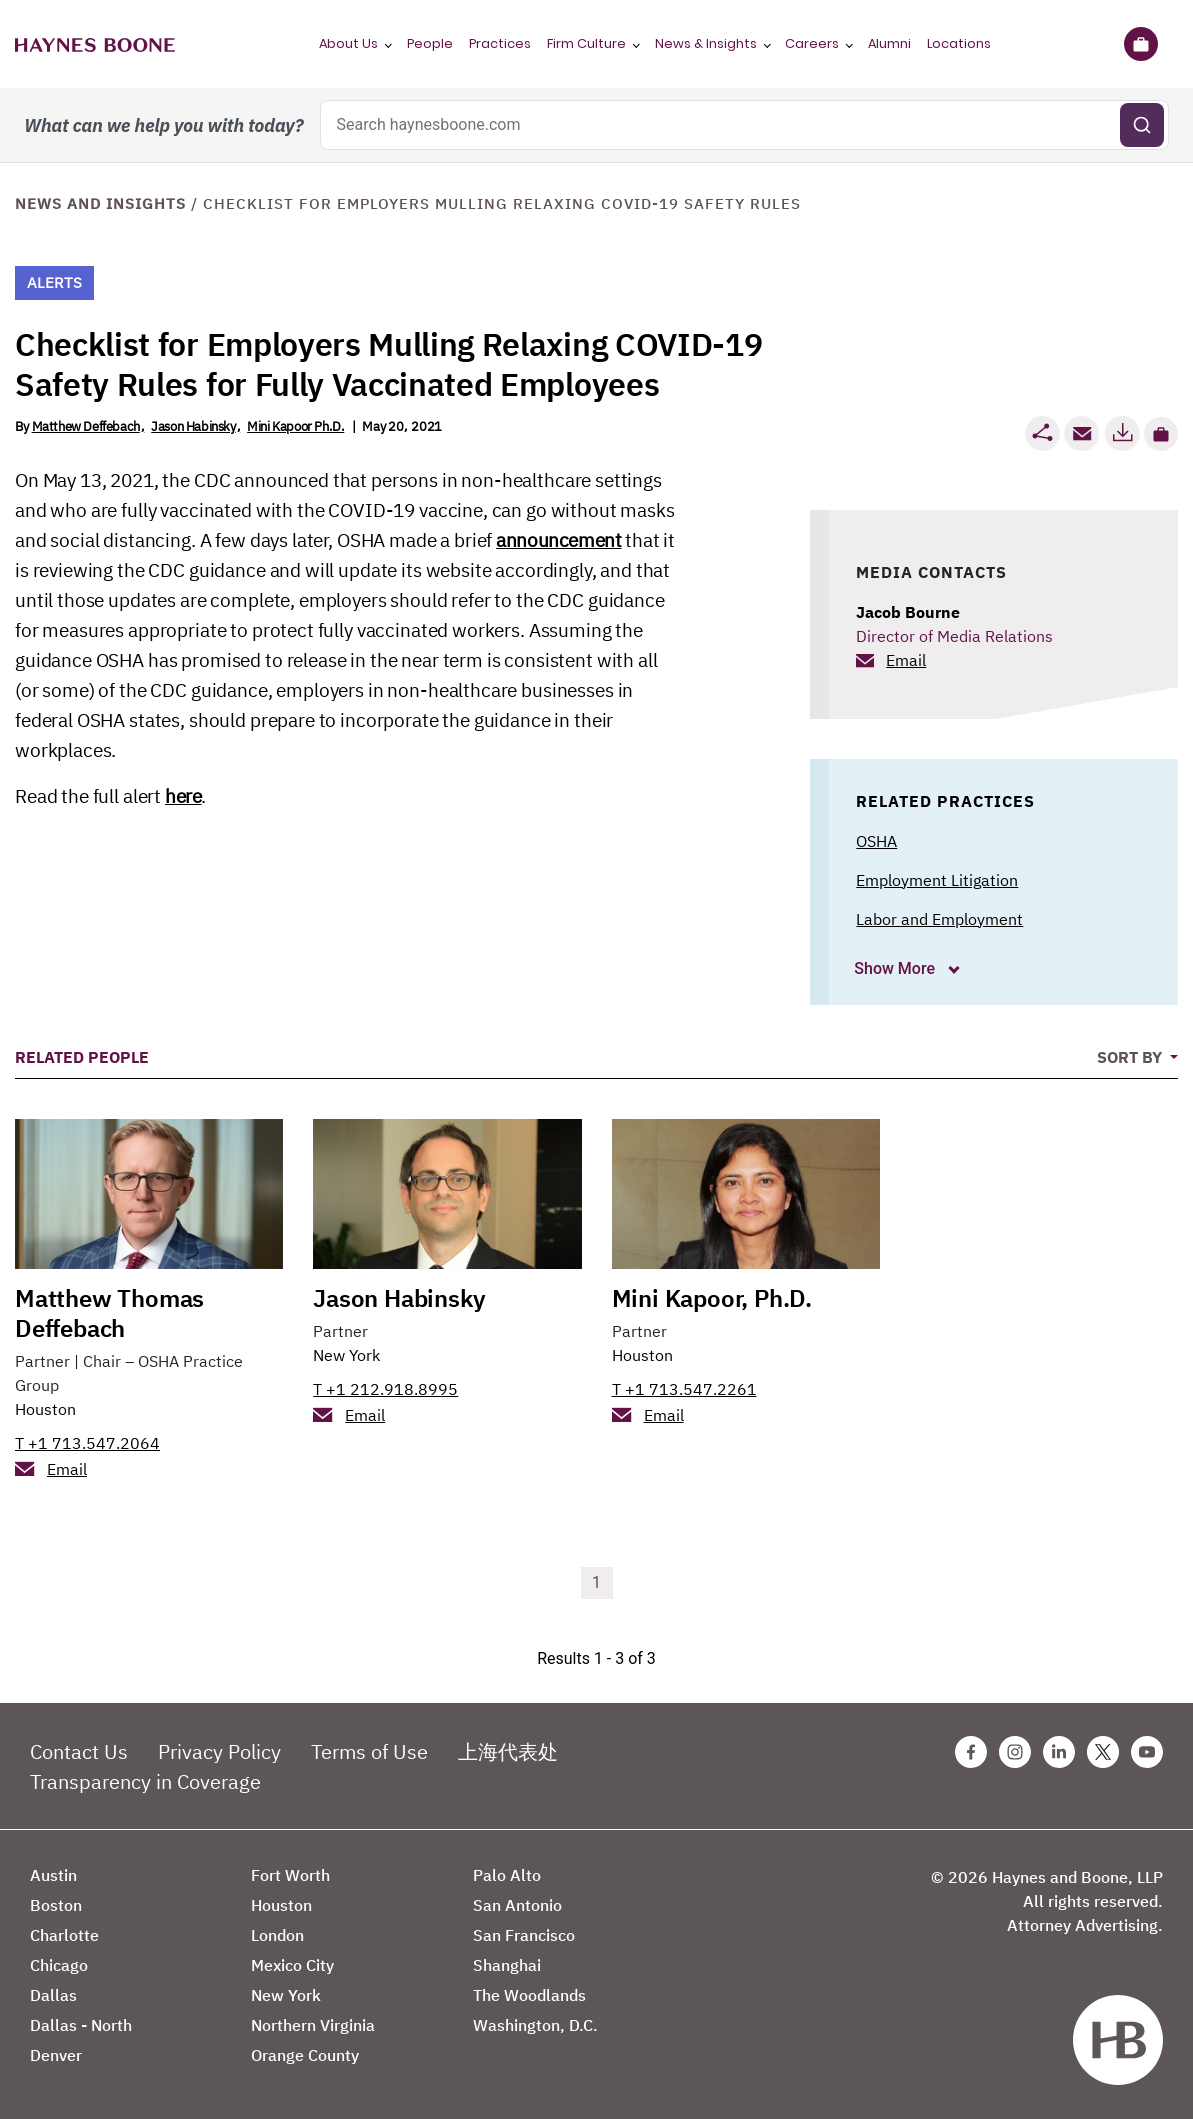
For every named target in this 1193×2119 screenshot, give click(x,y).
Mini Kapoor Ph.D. (295, 426)
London (277, 1935)
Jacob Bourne (908, 612)
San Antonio (517, 1905)
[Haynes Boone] (95, 44)
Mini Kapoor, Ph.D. (712, 1298)
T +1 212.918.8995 (385, 1389)
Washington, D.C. (535, 2025)
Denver (56, 2055)
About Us (348, 43)
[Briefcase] (1140, 44)
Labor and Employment (939, 919)
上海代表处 (508, 1751)
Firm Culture (586, 43)
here (183, 796)
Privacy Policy (219, 1751)
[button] (1161, 434)
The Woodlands (529, 1995)
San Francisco (524, 1935)
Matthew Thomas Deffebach (109, 1313)
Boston (56, 1905)
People (430, 43)
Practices (500, 43)
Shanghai (507, 1965)
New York (346, 1355)
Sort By (1131, 1057)
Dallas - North (81, 2025)
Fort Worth (290, 1875)
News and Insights (100, 203)
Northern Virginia (313, 2025)
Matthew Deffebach (86, 426)
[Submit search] (1142, 125)
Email (906, 660)
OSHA (876, 841)
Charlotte (64, 1935)
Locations (959, 43)
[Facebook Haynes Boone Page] (971, 1752)
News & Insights (706, 43)
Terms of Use (369, 1751)
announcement (558, 540)
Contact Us (79, 1751)
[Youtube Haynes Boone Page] (1147, 1752)
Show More (896, 968)
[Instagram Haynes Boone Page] (1015, 1752)
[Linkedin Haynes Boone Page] (1059, 1752)
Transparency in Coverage (145, 1781)
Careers (812, 43)
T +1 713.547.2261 (684, 1389)
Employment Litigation (937, 880)
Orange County (305, 2055)
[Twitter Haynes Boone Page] (1103, 1752)
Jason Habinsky (193, 426)
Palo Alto (507, 1875)
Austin (53, 1875)
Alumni (889, 43)
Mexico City (292, 1965)
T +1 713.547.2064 (87, 1443)
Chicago (59, 1965)
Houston (45, 1409)
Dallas (53, 1995)
